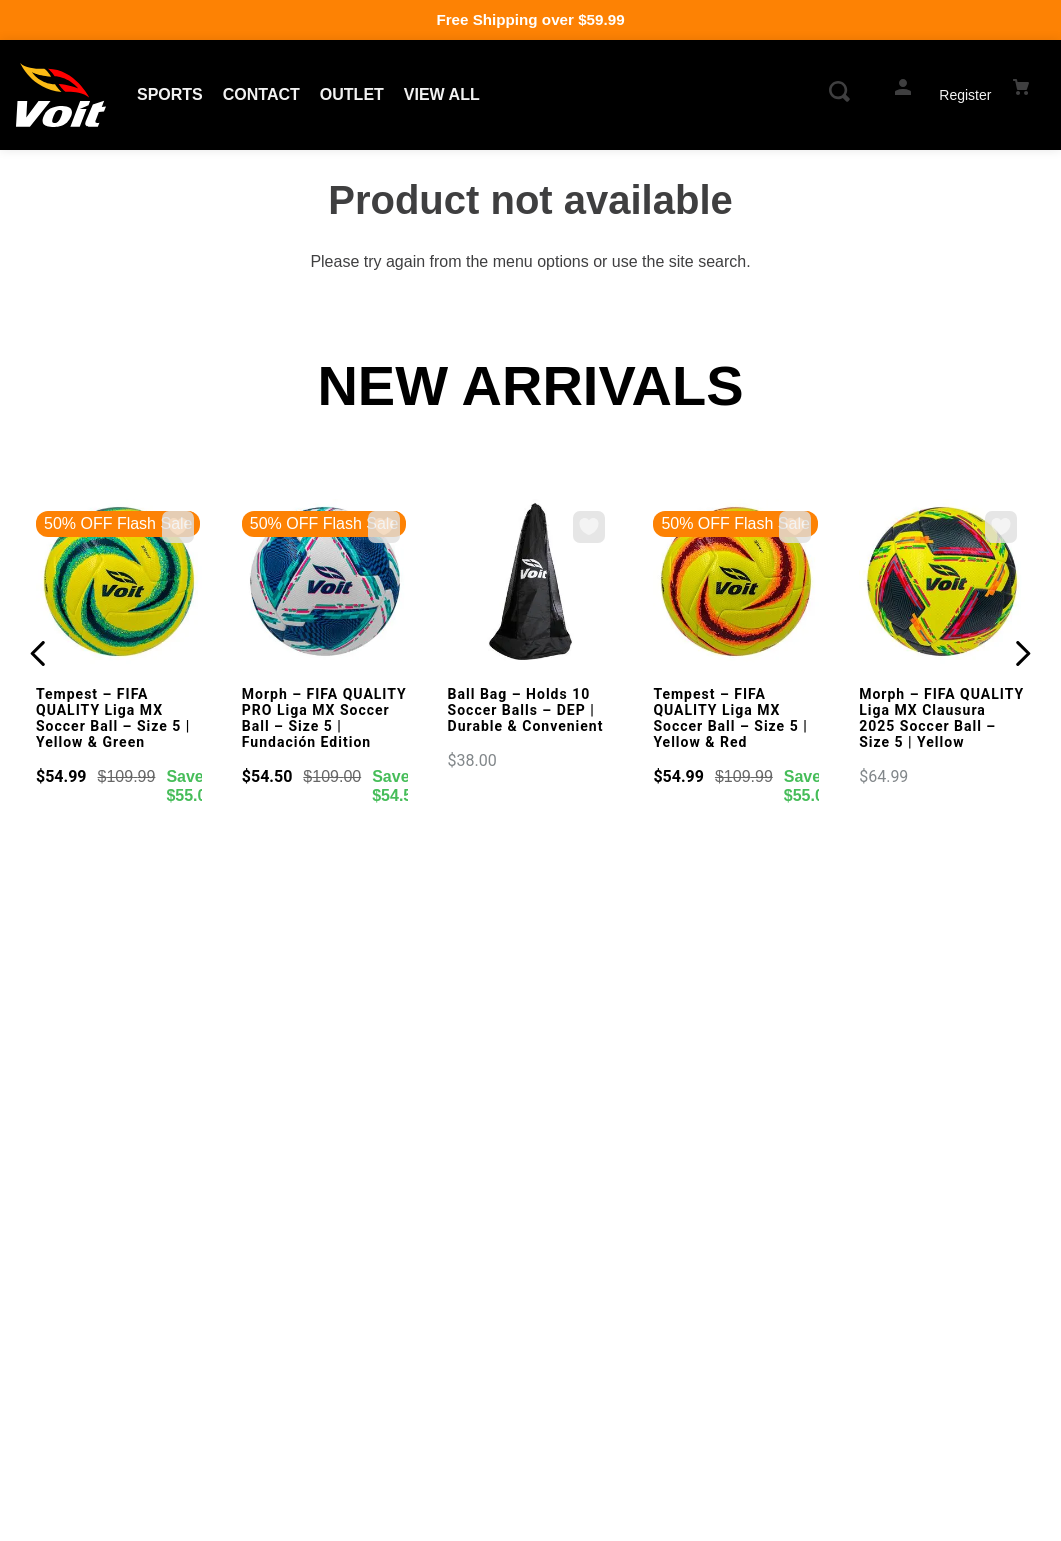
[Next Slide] (1022, 653)
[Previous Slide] (38, 653)
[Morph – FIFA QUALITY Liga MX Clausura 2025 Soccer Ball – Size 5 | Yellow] (942, 645)
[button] (842, 95)
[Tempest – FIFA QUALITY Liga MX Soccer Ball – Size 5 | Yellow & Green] (119, 654)
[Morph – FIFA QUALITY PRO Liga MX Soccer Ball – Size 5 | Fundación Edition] (325, 654)
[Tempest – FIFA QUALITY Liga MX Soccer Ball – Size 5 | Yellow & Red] (736, 654)
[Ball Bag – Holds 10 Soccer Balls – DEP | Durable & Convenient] (531, 637)
